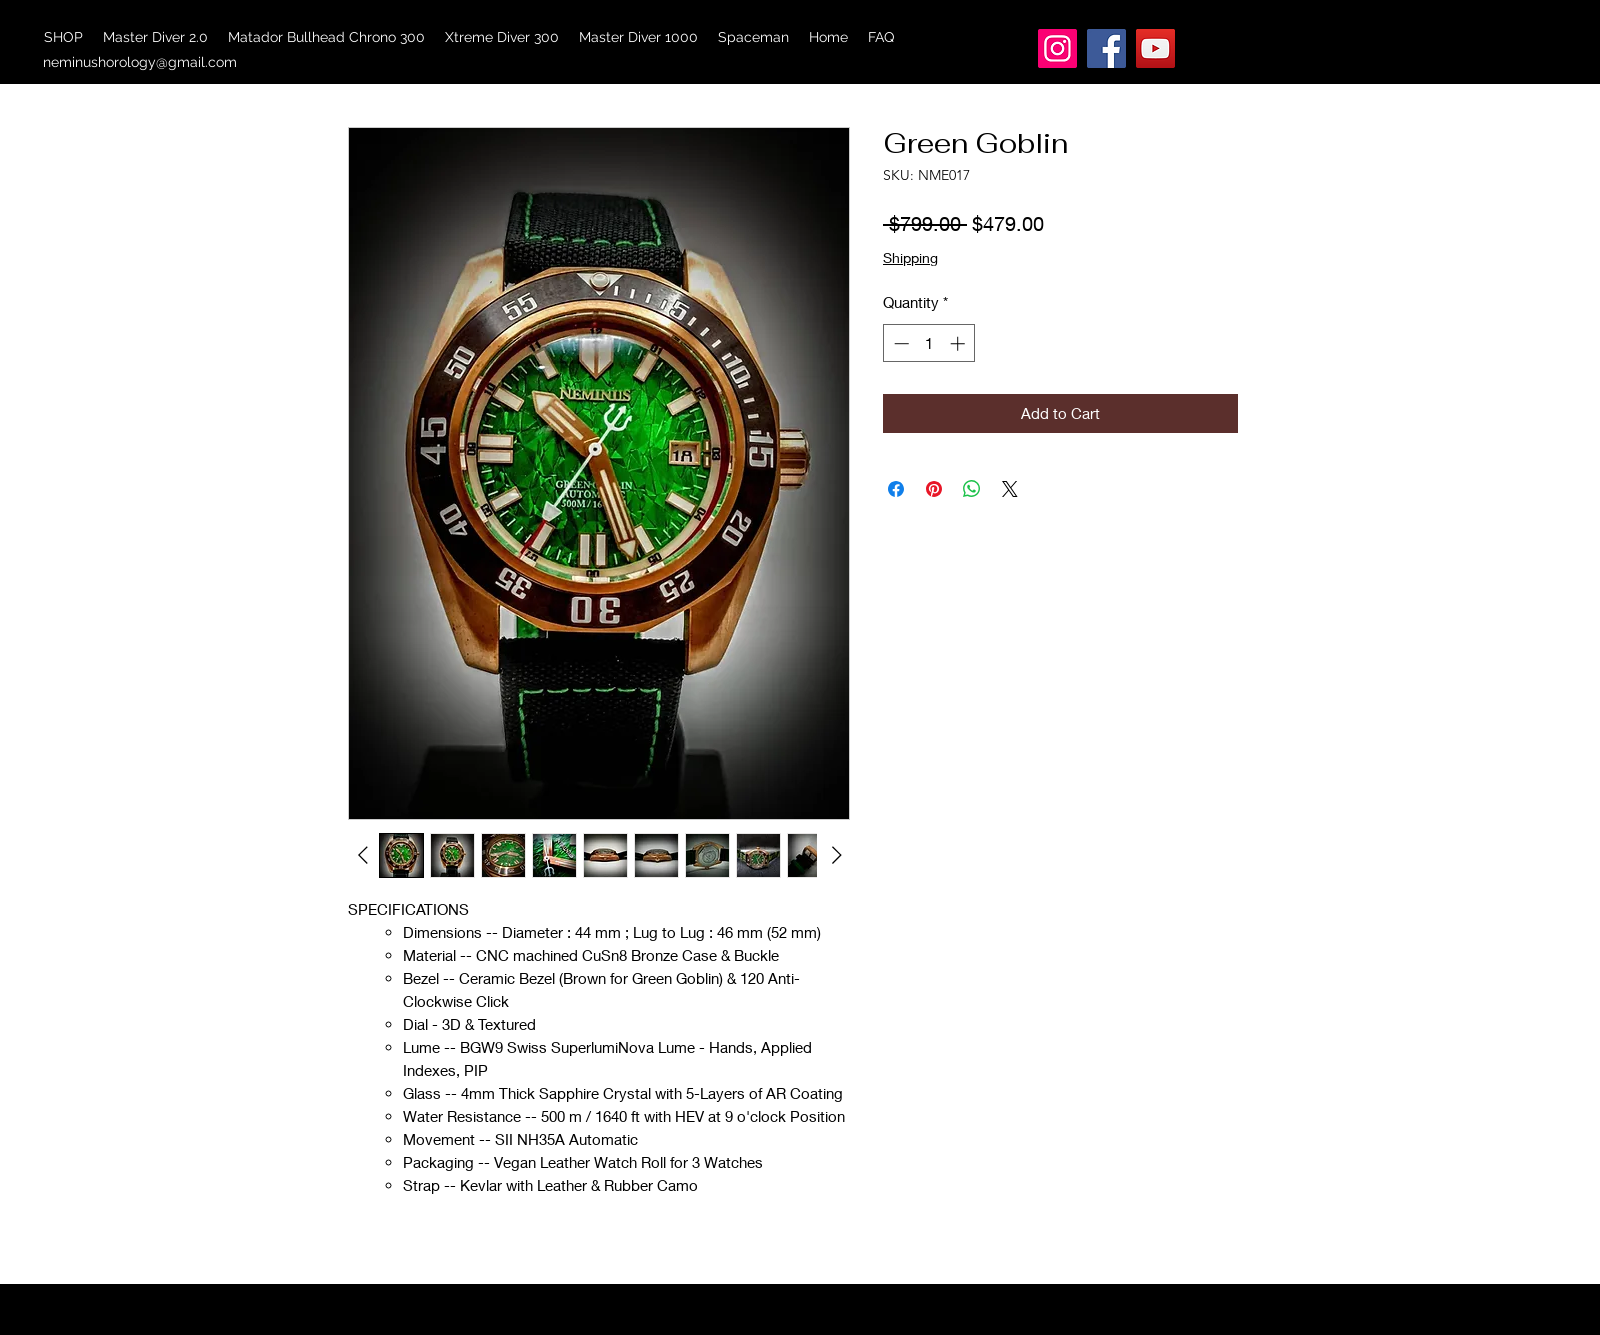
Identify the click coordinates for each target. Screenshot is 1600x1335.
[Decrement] (899, 343)
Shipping (910, 257)
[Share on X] (1010, 489)
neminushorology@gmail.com (140, 62)
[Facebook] (1106, 48)
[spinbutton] (929, 343)
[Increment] (959, 343)
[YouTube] (1155, 48)
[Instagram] (1057, 48)
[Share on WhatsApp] (972, 489)
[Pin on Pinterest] (934, 489)
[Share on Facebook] (896, 489)
